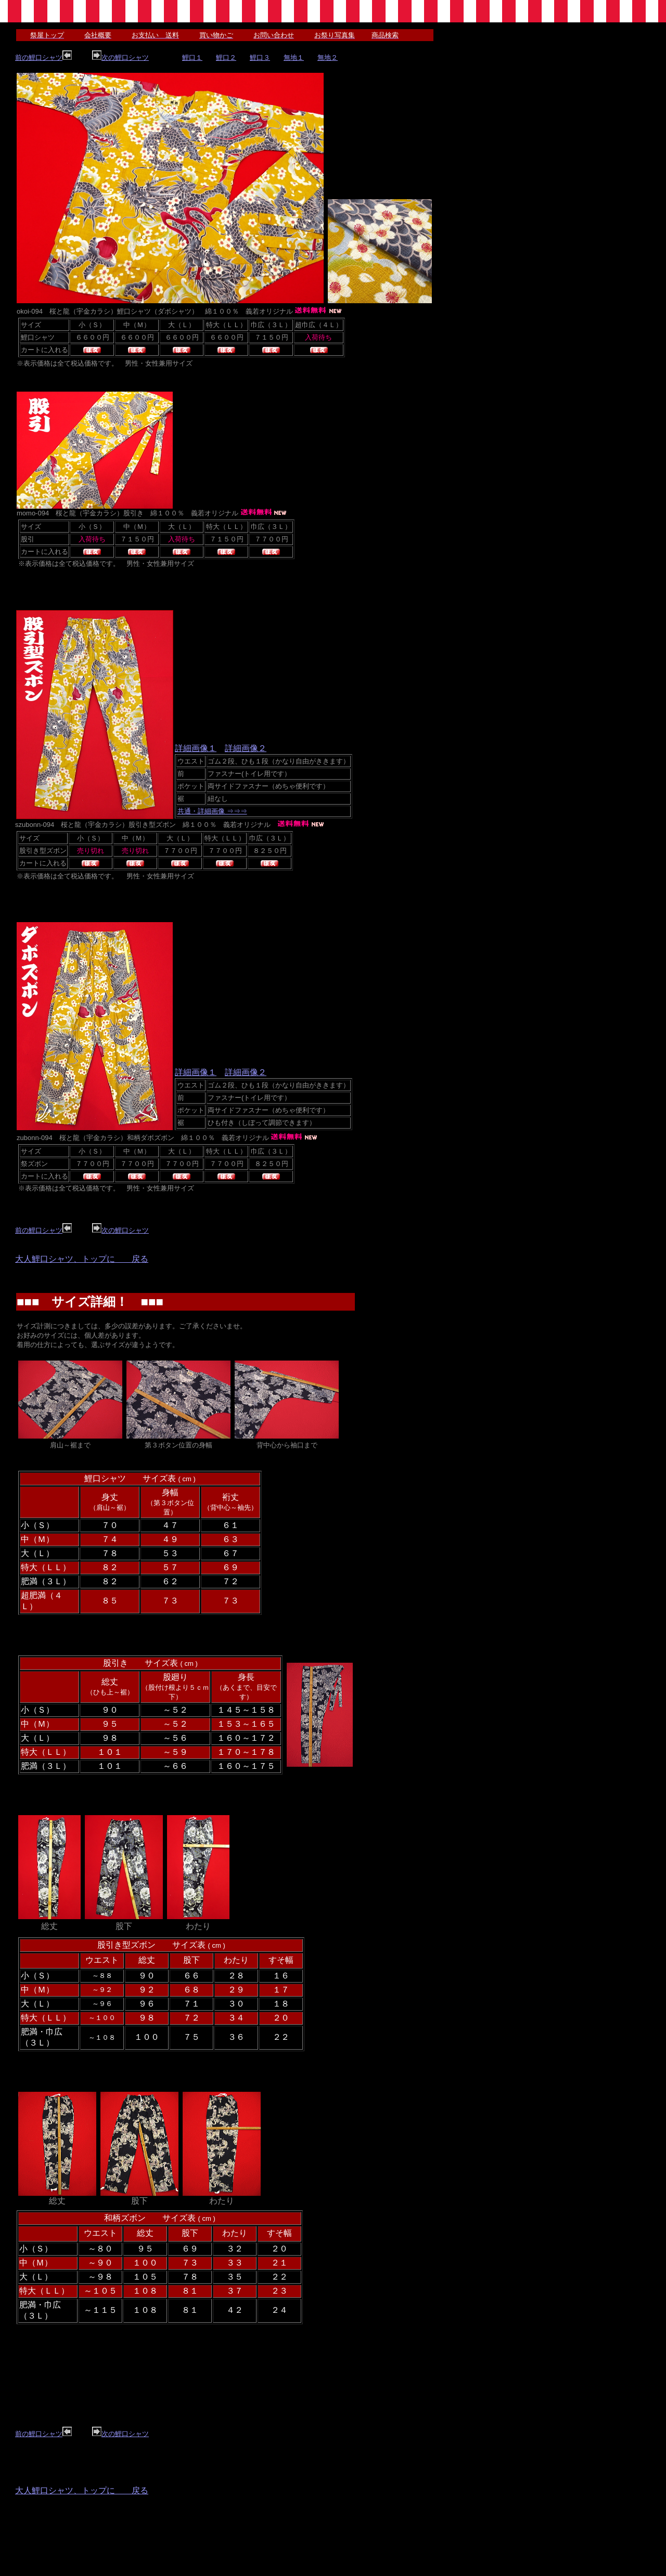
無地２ (327, 57)
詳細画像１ (195, 748)
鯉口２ (226, 57)
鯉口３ (260, 57)
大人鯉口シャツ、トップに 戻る (81, 1258)
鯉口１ (192, 57)
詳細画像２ (245, 748)
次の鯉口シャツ (120, 57)
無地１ (294, 57)
